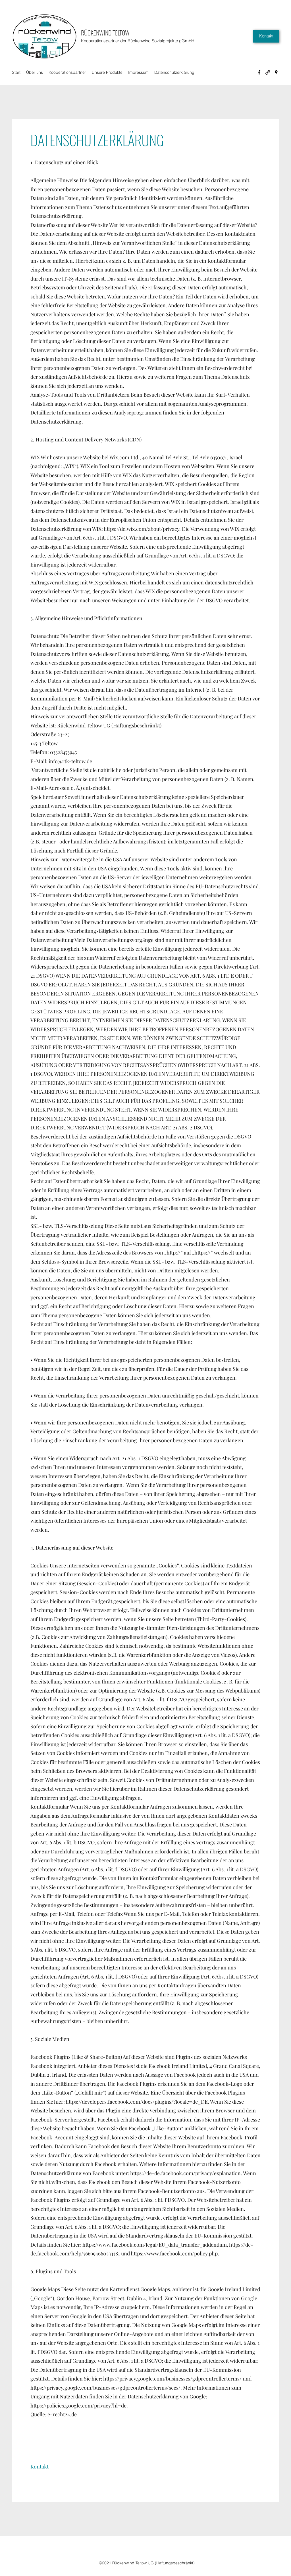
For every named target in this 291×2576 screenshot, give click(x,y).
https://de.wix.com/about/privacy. (142, 528)
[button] (39, 2467)
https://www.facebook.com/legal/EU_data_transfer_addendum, (155, 2244)
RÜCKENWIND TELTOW (105, 32)
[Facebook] (259, 72)
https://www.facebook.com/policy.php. (175, 2253)
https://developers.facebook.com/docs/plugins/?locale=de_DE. (137, 2101)
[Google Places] (276, 72)
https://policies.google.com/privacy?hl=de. (79, 2405)
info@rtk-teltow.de (70, 761)
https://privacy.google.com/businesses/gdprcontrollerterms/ (172, 2378)
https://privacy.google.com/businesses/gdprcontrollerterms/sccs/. (106, 2387)
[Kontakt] (266, 36)
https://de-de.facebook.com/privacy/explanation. (186, 2173)
